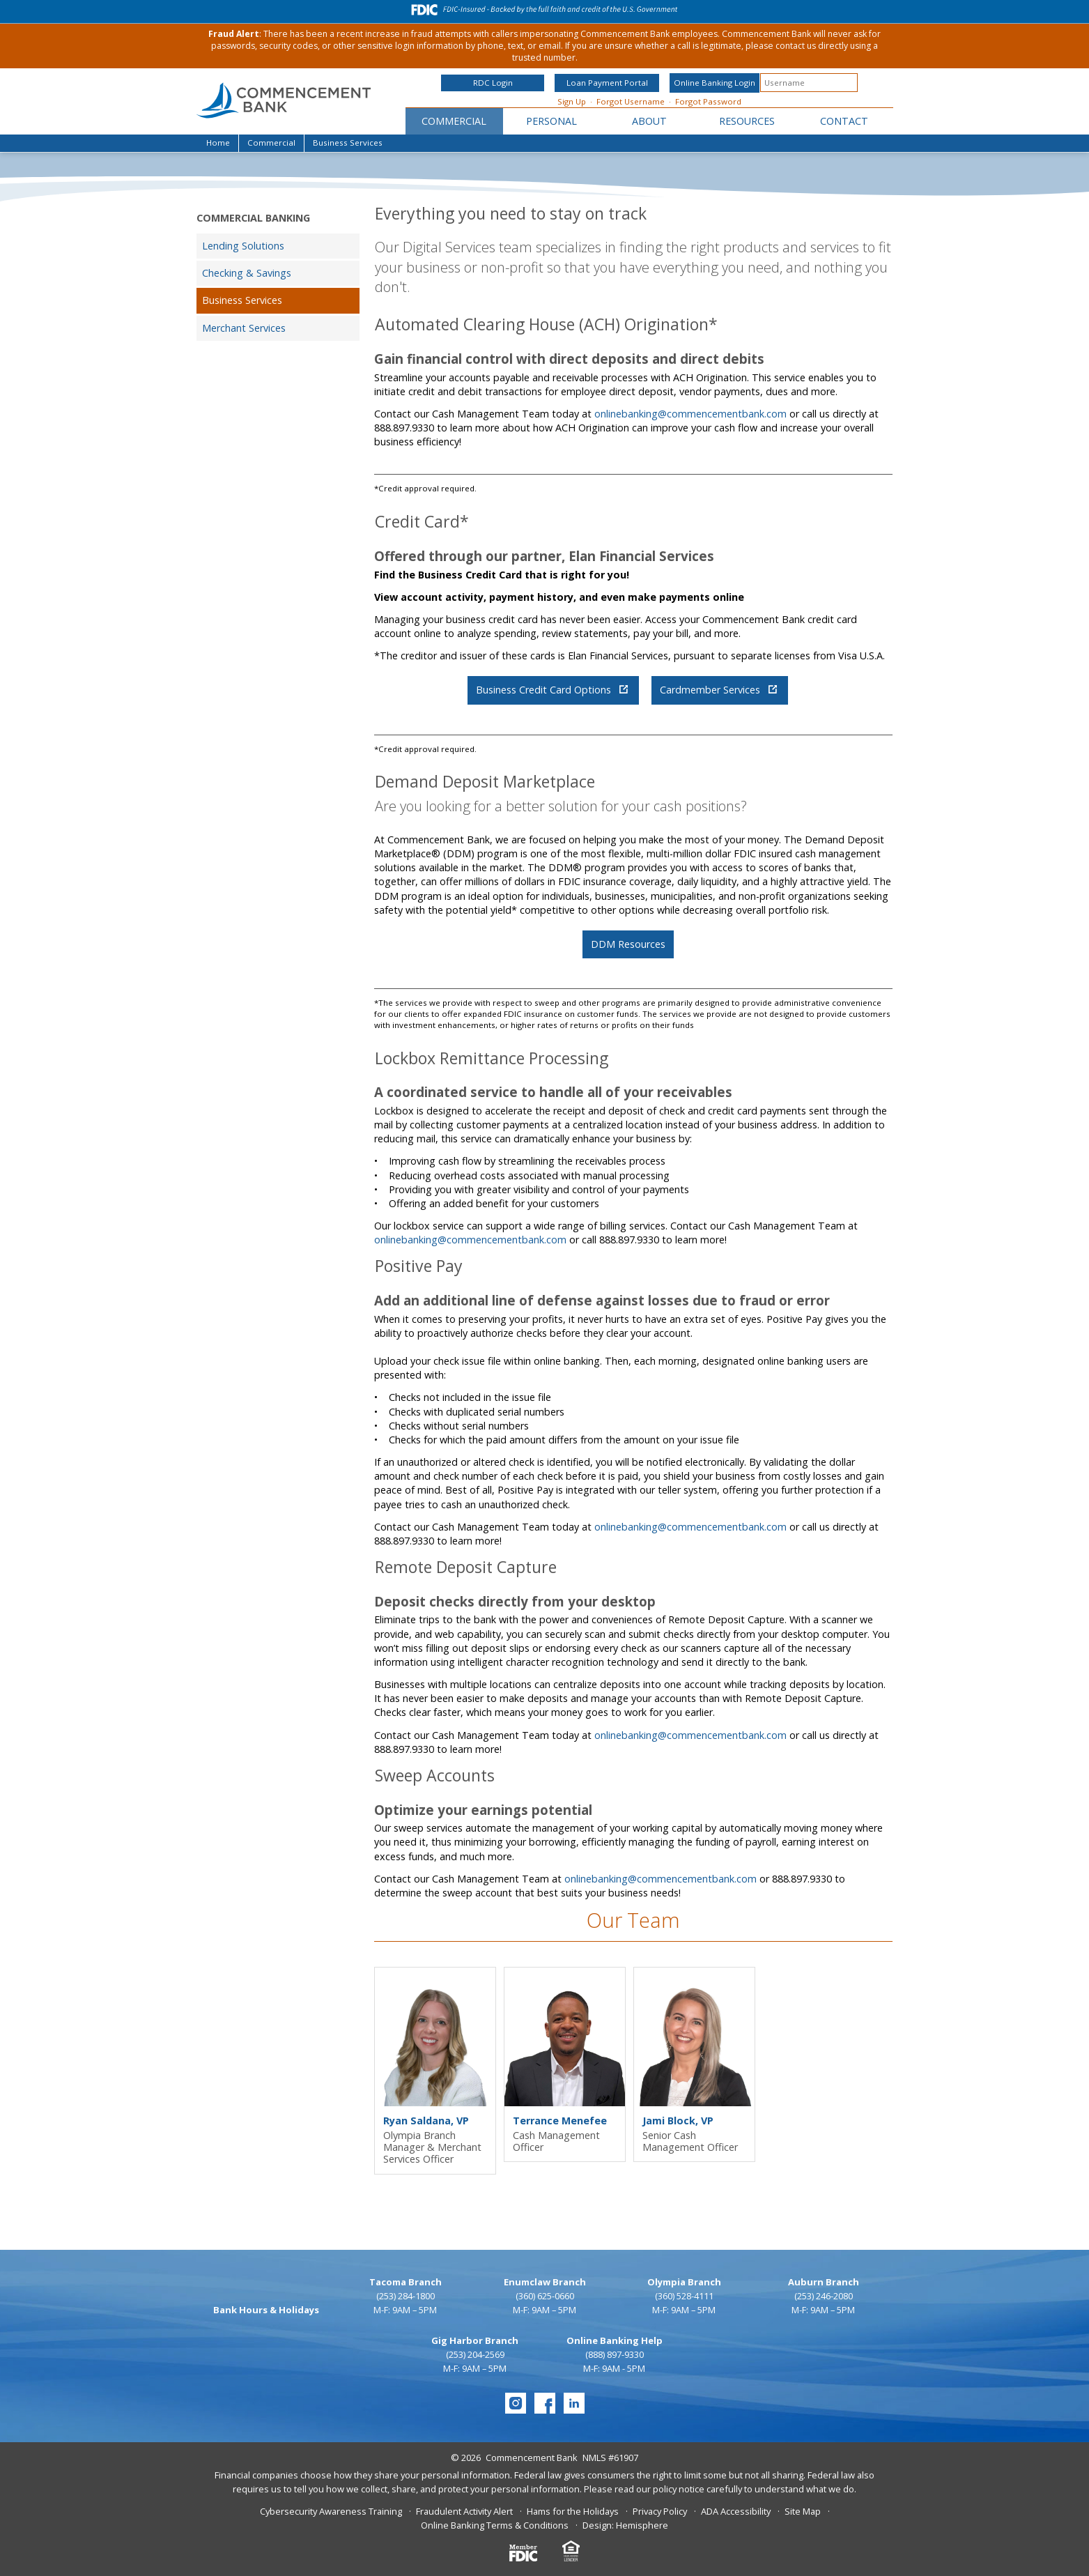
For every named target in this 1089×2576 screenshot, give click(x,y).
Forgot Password (708, 101)
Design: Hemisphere (625, 2525)
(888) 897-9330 (614, 2354)
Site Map (803, 2511)
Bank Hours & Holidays (266, 2309)
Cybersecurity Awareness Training (331, 2511)
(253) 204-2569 (475, 2354)
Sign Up (571, 101)
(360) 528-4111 (684, 2296)
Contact (844, 121)
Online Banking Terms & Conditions (495, 2525)
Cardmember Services (718, 689)
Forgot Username (630, 101)
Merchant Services (244, 328)
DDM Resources (628, 944)
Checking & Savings (246, 272)
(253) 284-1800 (405, 2296)
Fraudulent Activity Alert (464, 2511)
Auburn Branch (823, 2282)
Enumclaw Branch (545, 2282)
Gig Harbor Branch (474, 2340)
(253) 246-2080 (823, 2296)
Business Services (242, 300)
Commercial (454, 121)
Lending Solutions (243, 245)
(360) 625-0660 (545, 2296)
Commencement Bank (532, 2457)
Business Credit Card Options (552, 689)
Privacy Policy (660, 2511)
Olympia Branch (684, 2282)
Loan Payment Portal (607, 82)
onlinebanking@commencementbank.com (690, 413)
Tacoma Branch (405, 2282)
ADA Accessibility (736, 2511)
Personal (551, 121)
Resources (747, 121)
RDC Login (493, 82)
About (649, 121)
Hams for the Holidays (573, 2511)
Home (218, 142)
